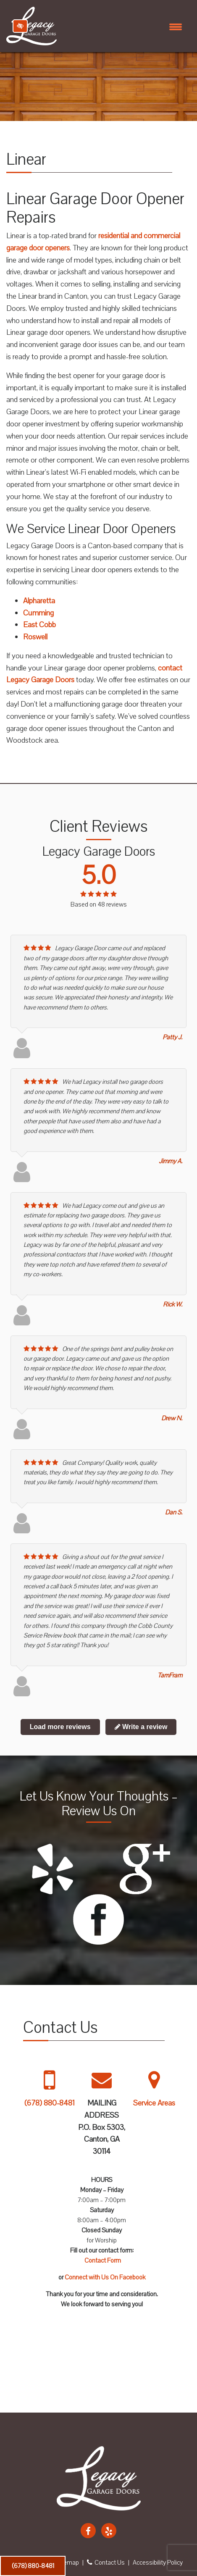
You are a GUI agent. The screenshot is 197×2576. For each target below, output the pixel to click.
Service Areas (154, 2103)
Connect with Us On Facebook (105, 2277)
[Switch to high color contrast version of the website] (20, 26)
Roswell (35, 637)
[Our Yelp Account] (108, 2530)
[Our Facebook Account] (88, 2530)
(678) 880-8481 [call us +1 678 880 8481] (33, 2566)
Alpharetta (39, 601)
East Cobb (39, 625)
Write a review (141, 1726)
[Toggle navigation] (175, 26)
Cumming (38, 613)
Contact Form (102, 2260)
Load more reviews (60, 1726)
